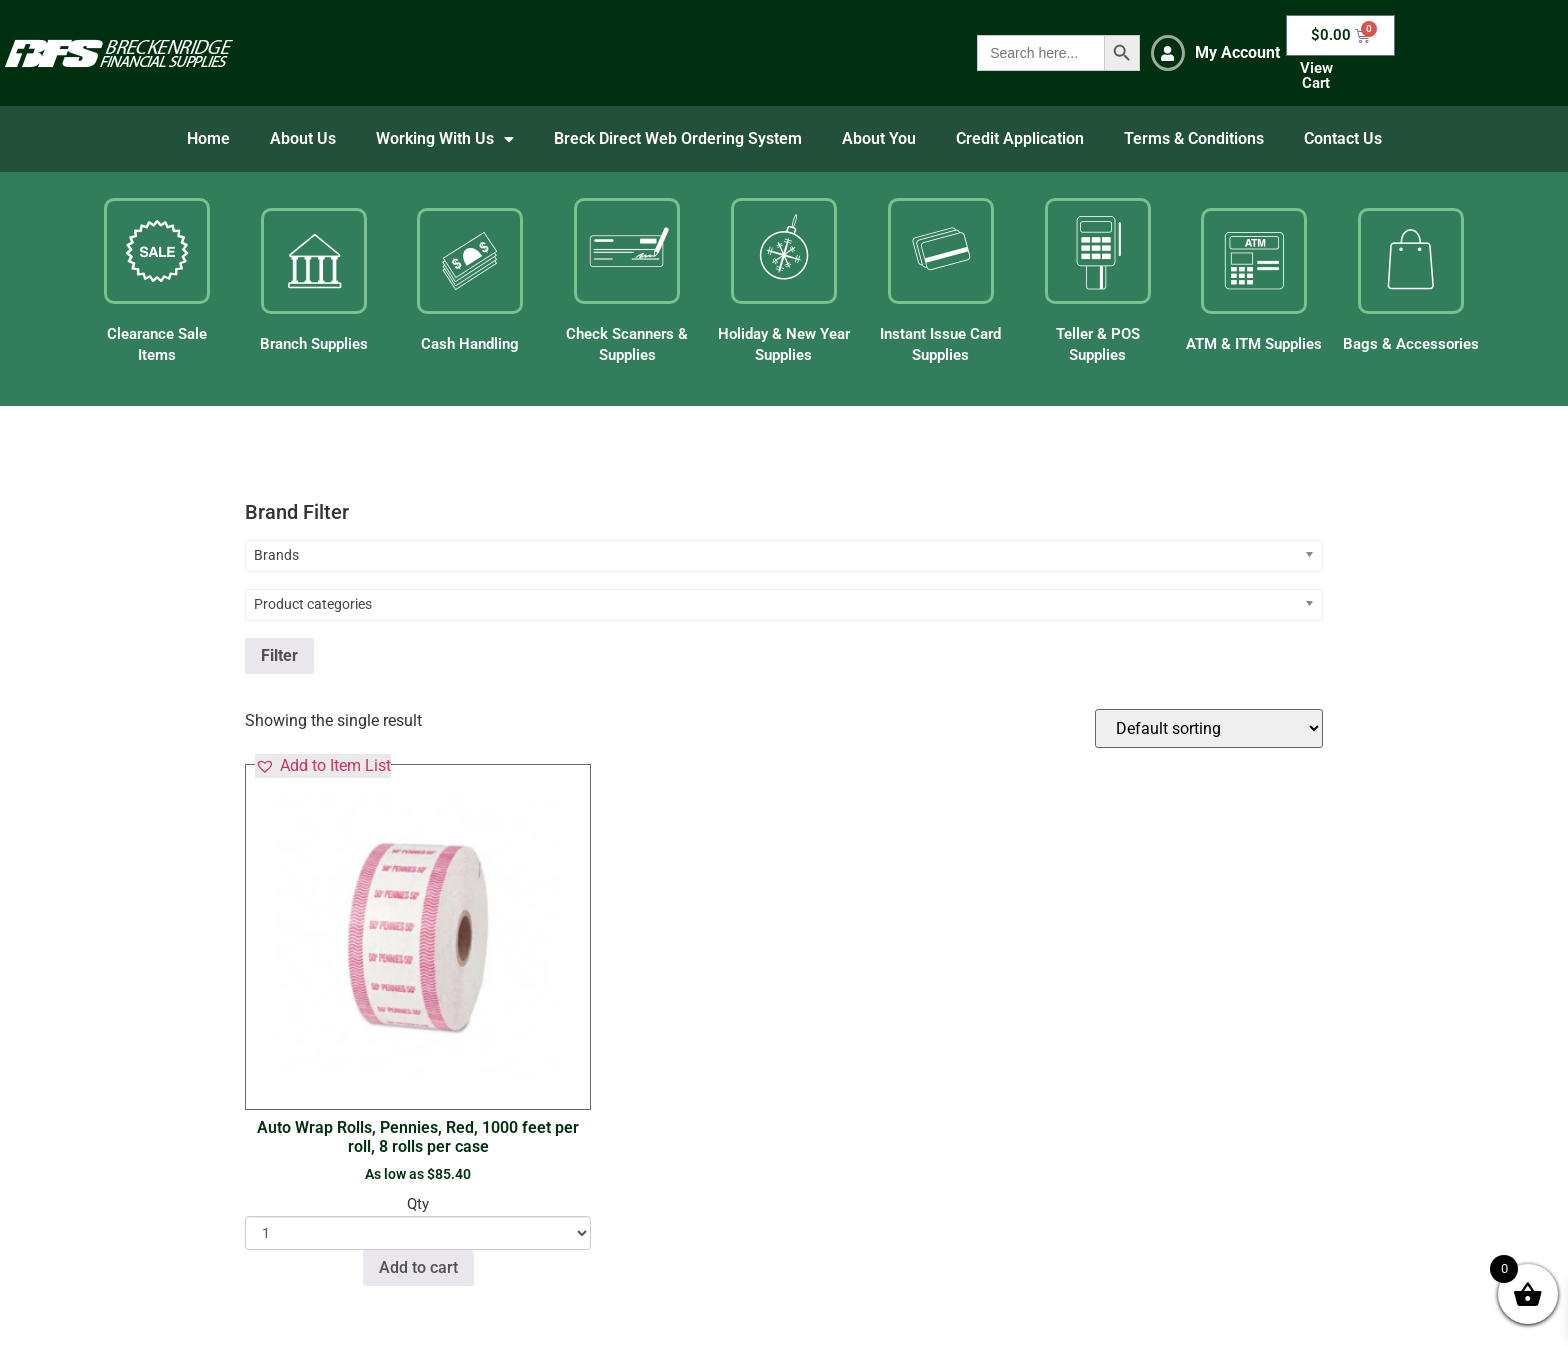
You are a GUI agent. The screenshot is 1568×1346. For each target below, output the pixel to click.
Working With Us (445, 139)
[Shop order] (1209, 728)
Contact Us (1343, 138)
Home (208, 138)
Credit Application (1020, 138)
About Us (303, 138)
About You (879, 138)
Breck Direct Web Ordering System (678, 138)
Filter (279, 655)
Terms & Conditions (1194, 138)
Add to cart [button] (418, 1267)
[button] (323, 766)
